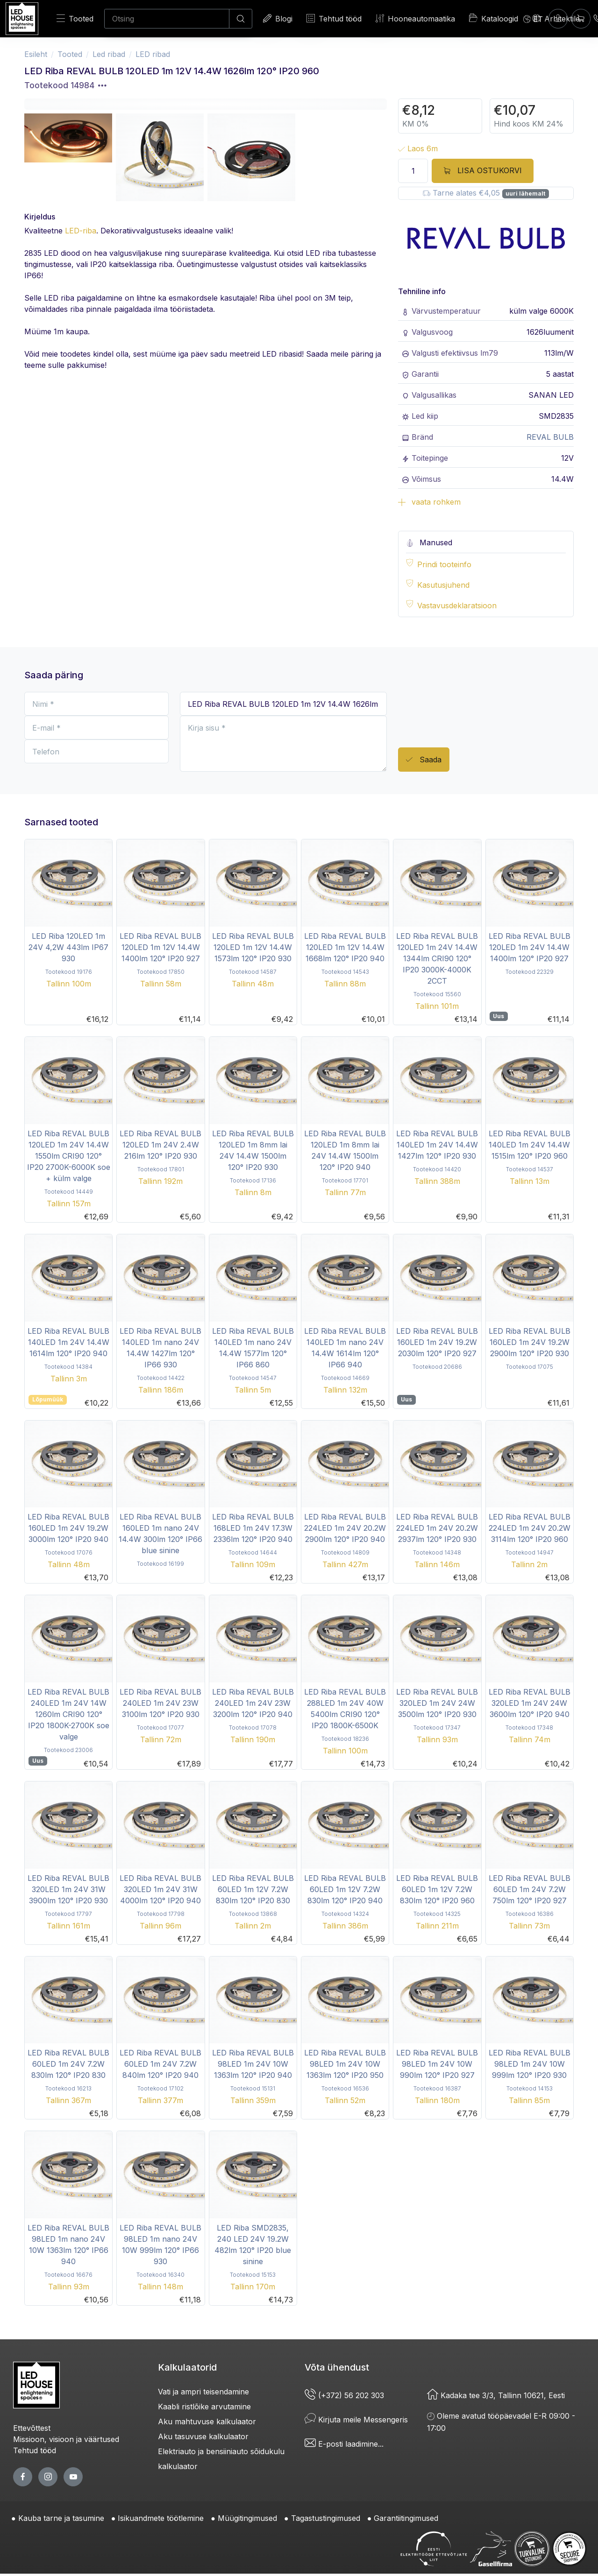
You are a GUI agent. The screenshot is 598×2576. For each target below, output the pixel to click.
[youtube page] (73, 2476)
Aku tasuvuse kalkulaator (203, 2436)
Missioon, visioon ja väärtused (66, 2439)
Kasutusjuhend (443, 585)
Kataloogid (493, 18)
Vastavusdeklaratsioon (457, 605)
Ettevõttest (31, 2428)
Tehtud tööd (334, 18)
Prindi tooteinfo (444, 564)
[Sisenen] (558, 18)
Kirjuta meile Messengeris (356, 2419)
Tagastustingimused (325, 2518)
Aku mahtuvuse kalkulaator (207, 2421)
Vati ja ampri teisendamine (203, 2391)
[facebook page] (22, 2476)
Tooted (75, 18)
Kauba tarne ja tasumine (61, 2518)
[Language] (533, 19)
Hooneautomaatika (415, 18)
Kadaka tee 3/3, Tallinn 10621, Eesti (496, 2395)
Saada (423, 759)
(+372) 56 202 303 (344, 2395)
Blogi (277, 18)
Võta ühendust (337, 2367)
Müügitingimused (247, 2518)
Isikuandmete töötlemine (161, 2518)
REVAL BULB (550, 437)
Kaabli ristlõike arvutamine (204, 2406)
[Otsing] (166, 18)
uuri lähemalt (525, 193)
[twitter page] (47, 2476)
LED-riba (80, 230)
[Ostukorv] (581, 18)
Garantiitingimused (406, 2518)
